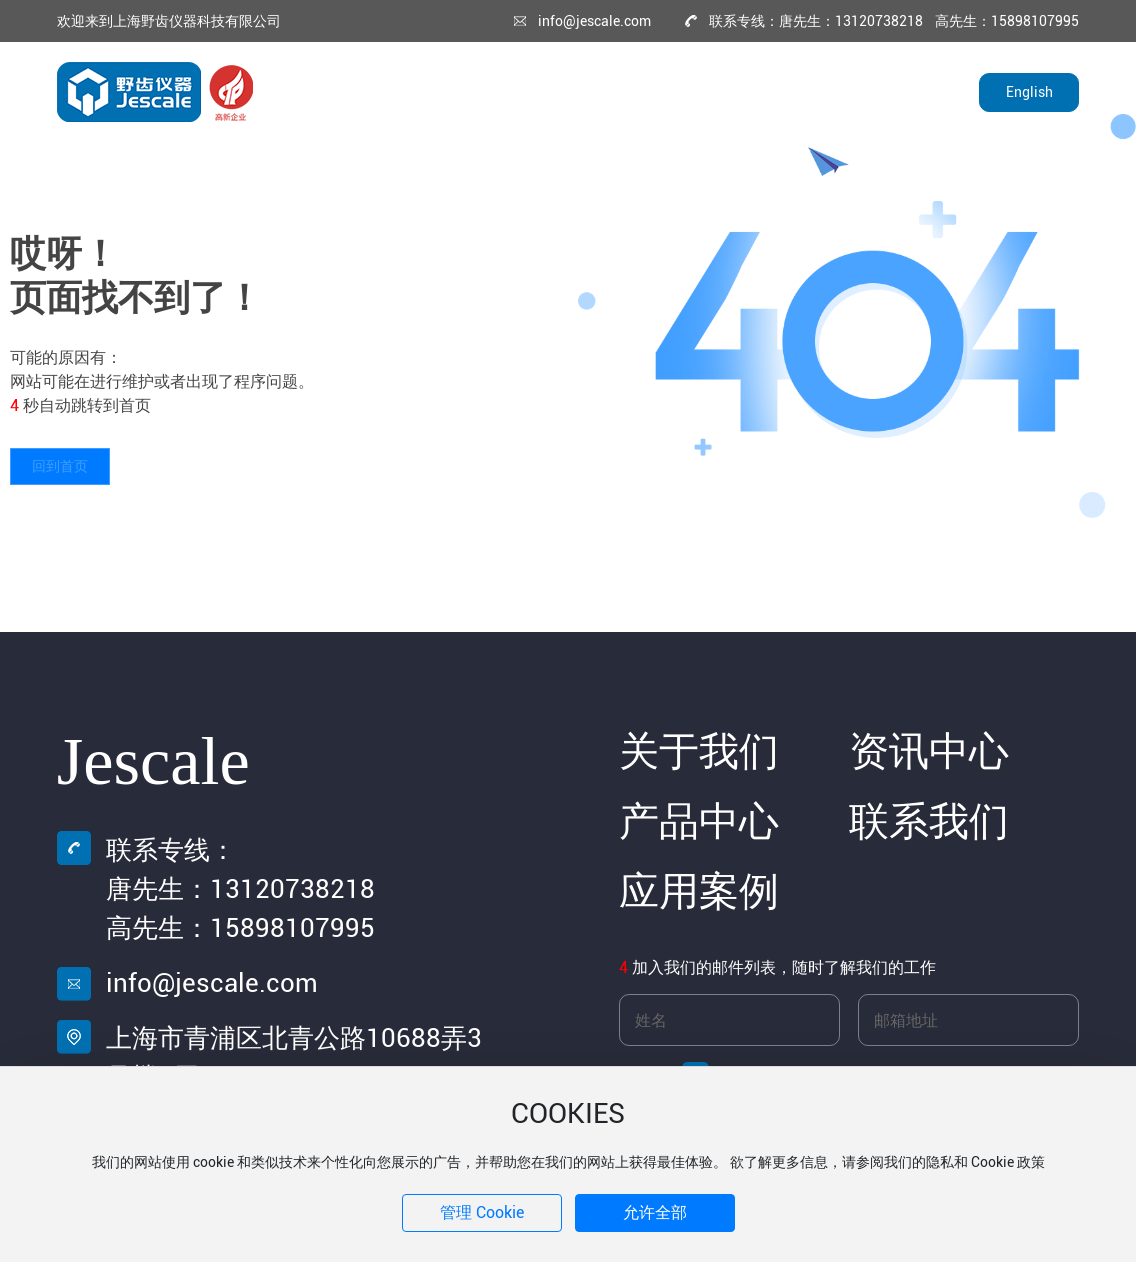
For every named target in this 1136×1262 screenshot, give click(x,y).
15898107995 (292, 928)
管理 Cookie (482, 1212)
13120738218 (292, 889)
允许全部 (655, 1212)
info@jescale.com (594, 21)
